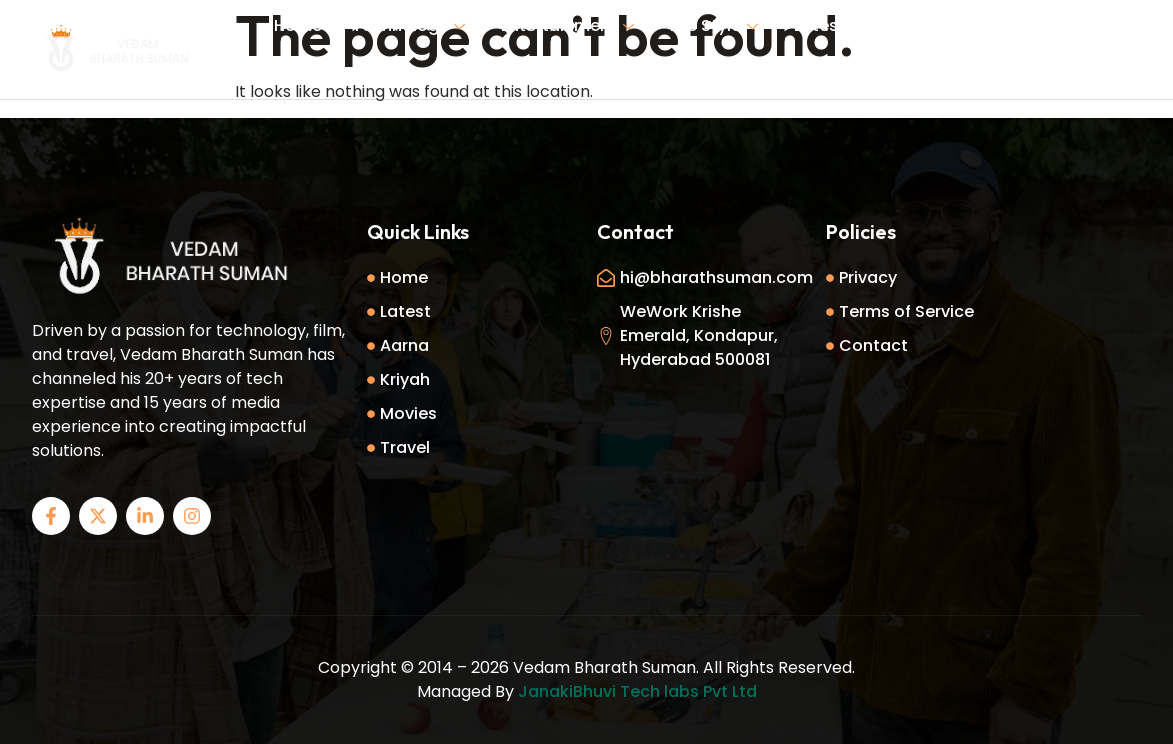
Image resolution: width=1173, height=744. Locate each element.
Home (298, 25)
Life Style (714, 25)
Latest (819, 25)
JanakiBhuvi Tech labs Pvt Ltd (637, 691)
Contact (599, 73)
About (900, 25)
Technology (408, 25)
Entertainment (567, 25)
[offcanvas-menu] (1133, 50)
